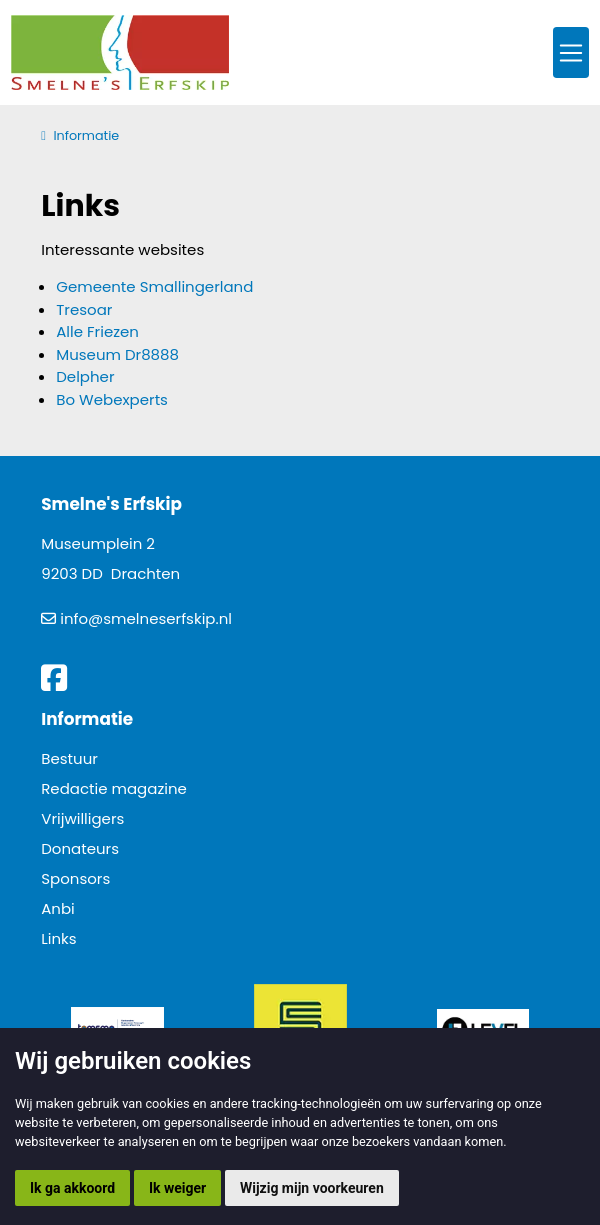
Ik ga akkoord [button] (72, 1188)
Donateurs (80, 848)
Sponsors (75, 878)
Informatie (86, 135)
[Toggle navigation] (571, 52)
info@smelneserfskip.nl (146, 618)
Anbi (58, 908)
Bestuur (69, 758)
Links (58, 938)
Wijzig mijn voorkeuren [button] (312, 1188)
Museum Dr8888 (117, 354)
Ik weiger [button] (177, 1188)
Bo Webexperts (112, 399)
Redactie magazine (114, 788)
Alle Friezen (97, 331)
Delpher (85, 376)
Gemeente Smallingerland (154, 286)
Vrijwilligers (82, 818)
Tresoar (84, 309)
